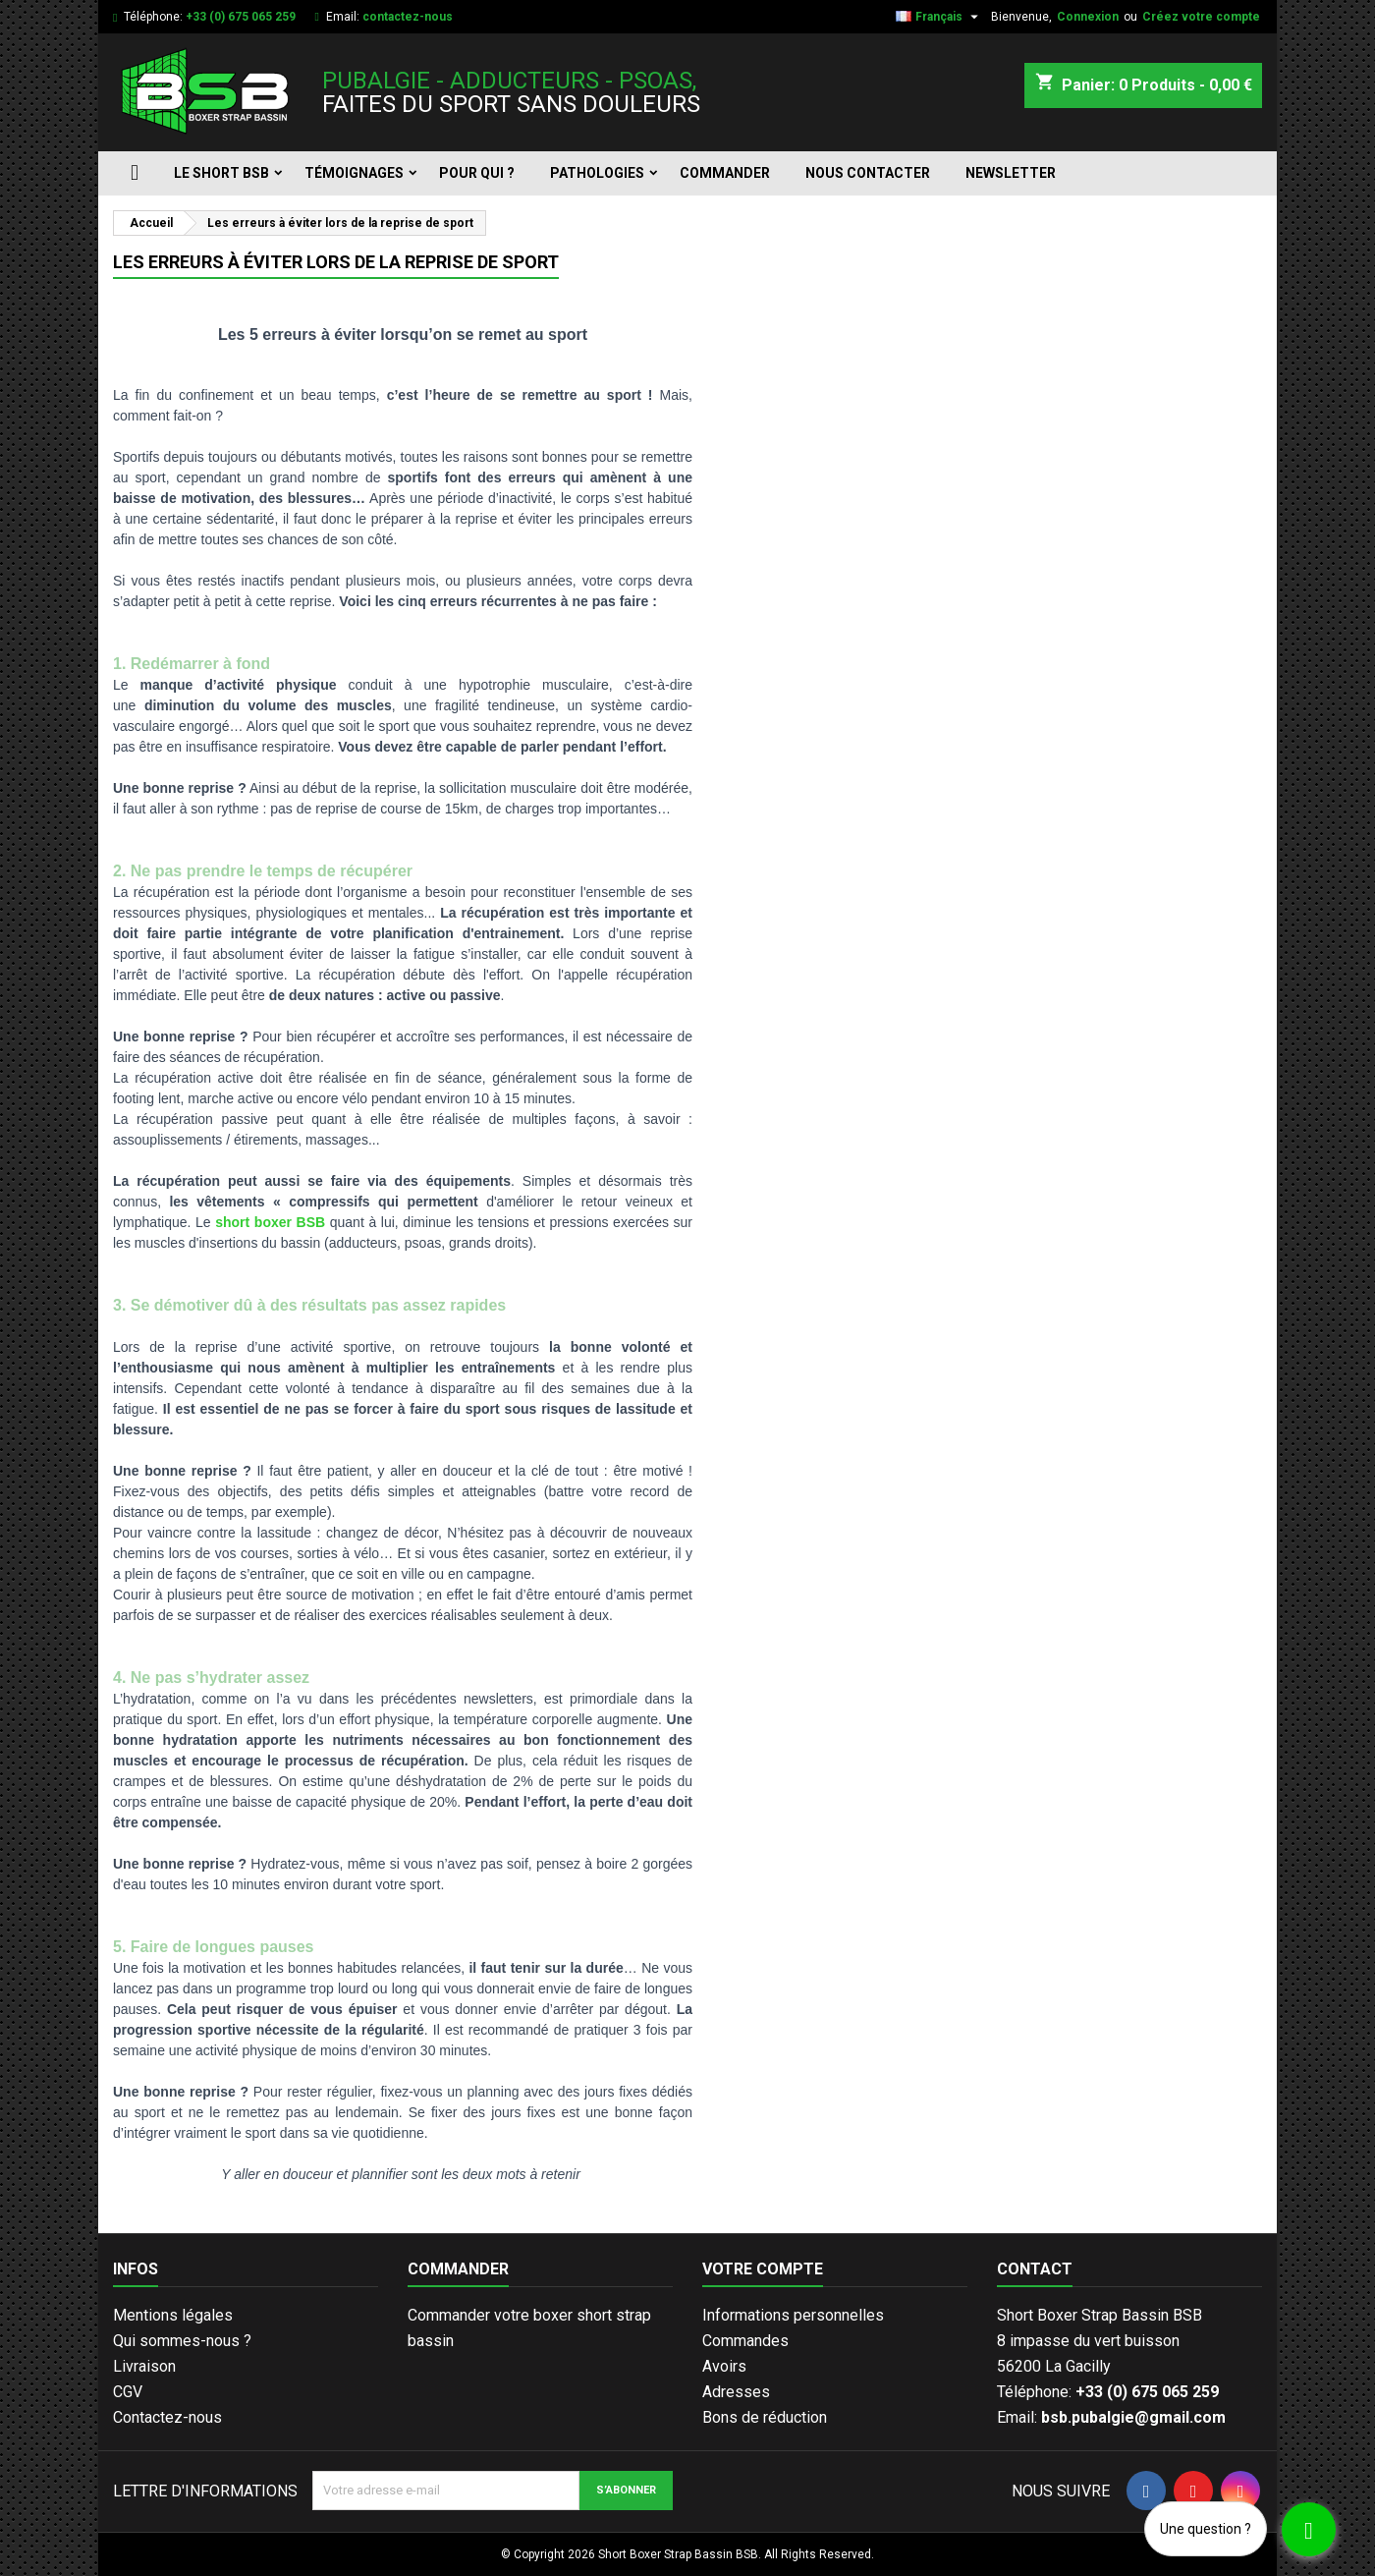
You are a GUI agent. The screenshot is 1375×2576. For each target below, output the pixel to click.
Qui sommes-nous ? (182, 2340)
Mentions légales (173, 2315)
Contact (1034, 2269)
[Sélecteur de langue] (939, 16)
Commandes (745, 2340)
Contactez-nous (167, 2417)
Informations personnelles (793, 2315)
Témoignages (354, 173)
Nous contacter (867, 173)
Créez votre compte (1201, 17)
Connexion (1088, 17)
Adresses (736, 2391)
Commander (725, 173)
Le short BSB (221, 173)
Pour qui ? (477, 173)
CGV (127, 2391)
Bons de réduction (764, 2417)
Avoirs (724, 2366)
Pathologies (597, 173)
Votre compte (762, 2269)
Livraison (144, 2366)
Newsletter (1010, 173)
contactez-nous (407, 17)
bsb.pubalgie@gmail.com (1133, 2417)
